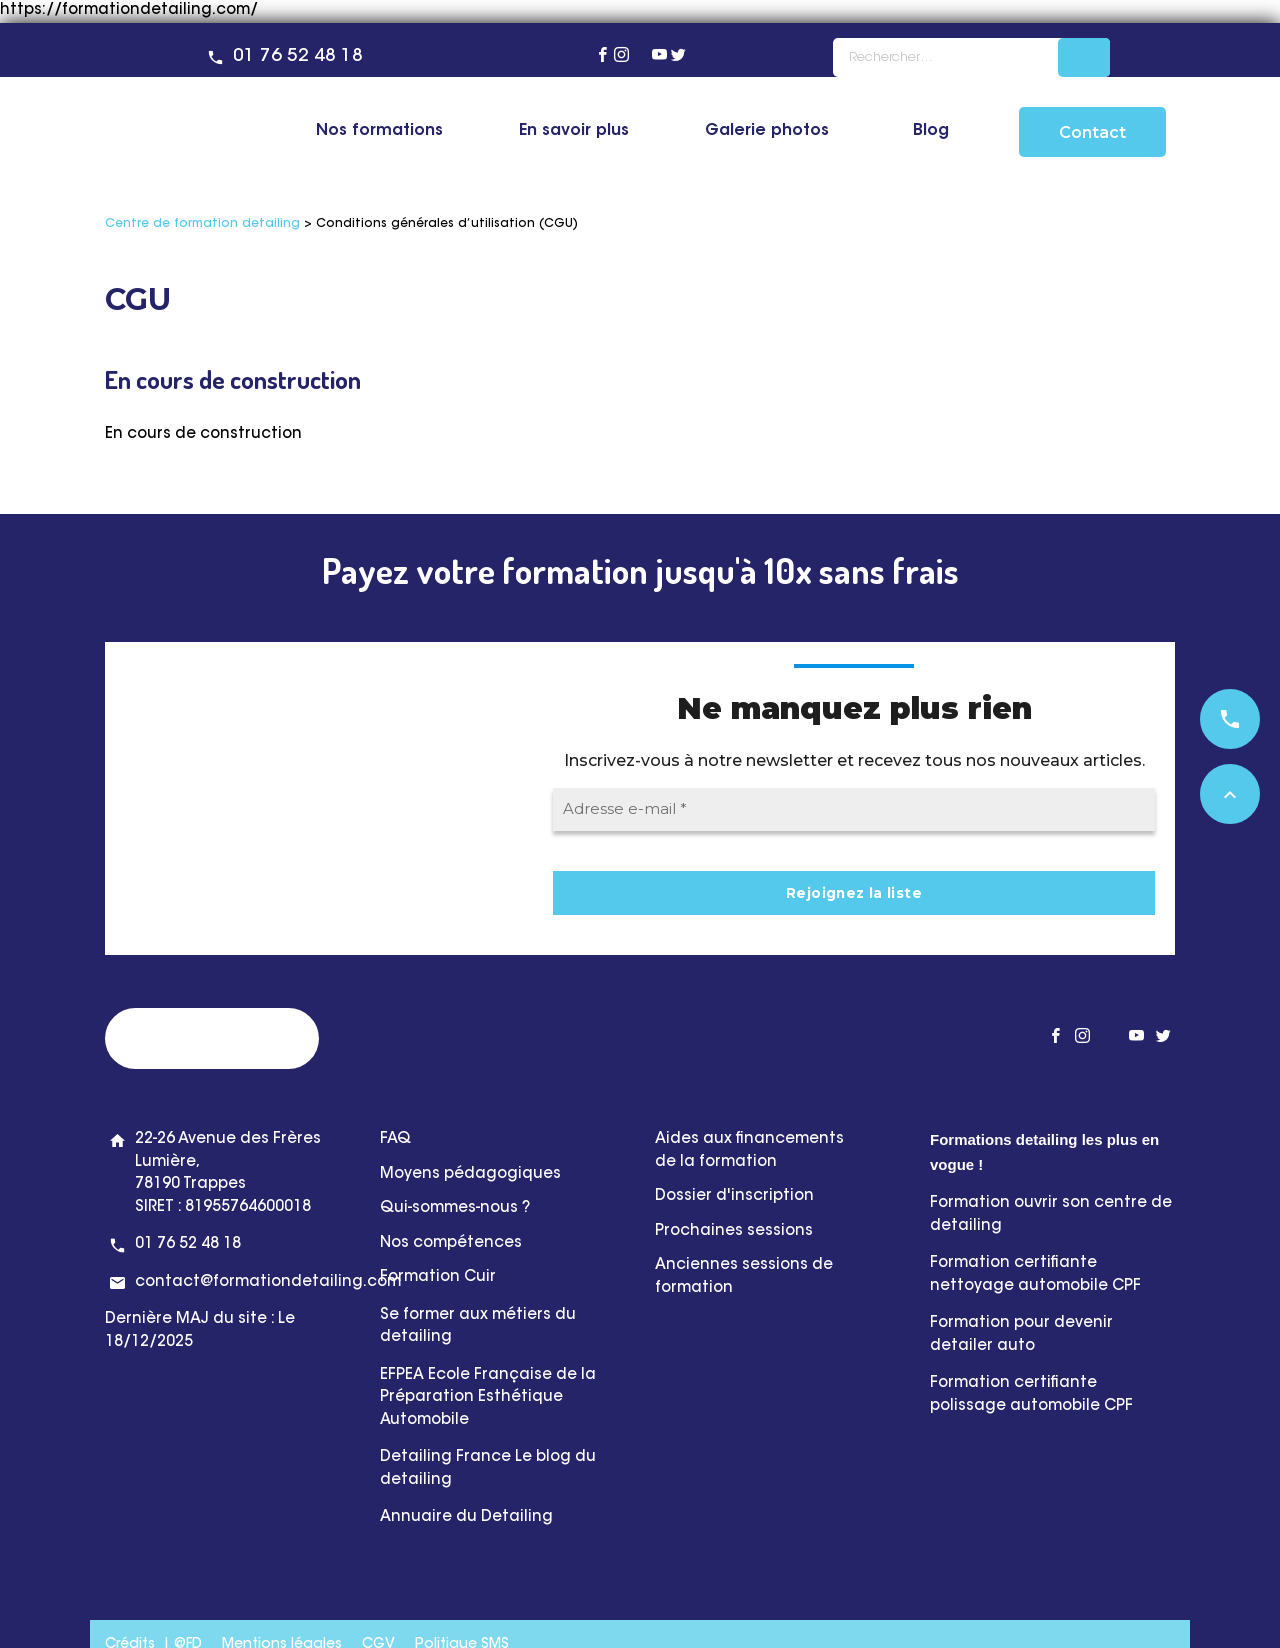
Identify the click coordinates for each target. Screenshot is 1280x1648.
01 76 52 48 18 (298, 57)
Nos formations (379, 131)
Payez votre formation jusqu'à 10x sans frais (640, 570)
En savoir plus (574, 131)
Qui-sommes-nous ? (455, 1208)
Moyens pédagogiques (470, 1174)
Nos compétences (451, 1243)
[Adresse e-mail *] (854, 809)
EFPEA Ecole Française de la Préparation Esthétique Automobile (488, 1398)
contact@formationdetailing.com (268, 1282)
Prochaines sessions (734, 1231)
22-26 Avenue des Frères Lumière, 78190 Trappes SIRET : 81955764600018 (228, 1173)
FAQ (395, 1139)
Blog (931, 131)
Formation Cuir (440, 1277)
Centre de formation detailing (202, 224)
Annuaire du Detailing (466, 1517)
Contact (1092, 132)
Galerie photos (767, 131)
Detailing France (445, 1457)
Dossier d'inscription (734, 1196)
